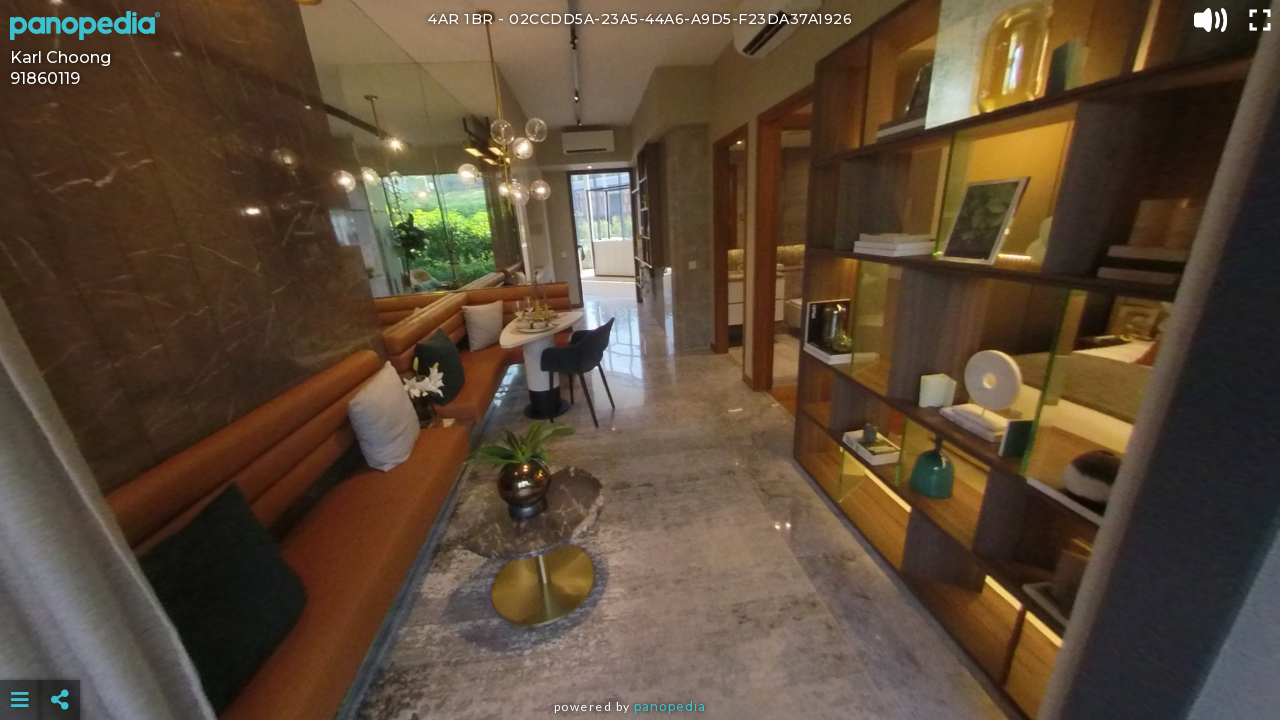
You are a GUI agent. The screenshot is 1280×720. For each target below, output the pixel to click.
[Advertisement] (640, 650)
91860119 (45, 78)
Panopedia (670, 706)
